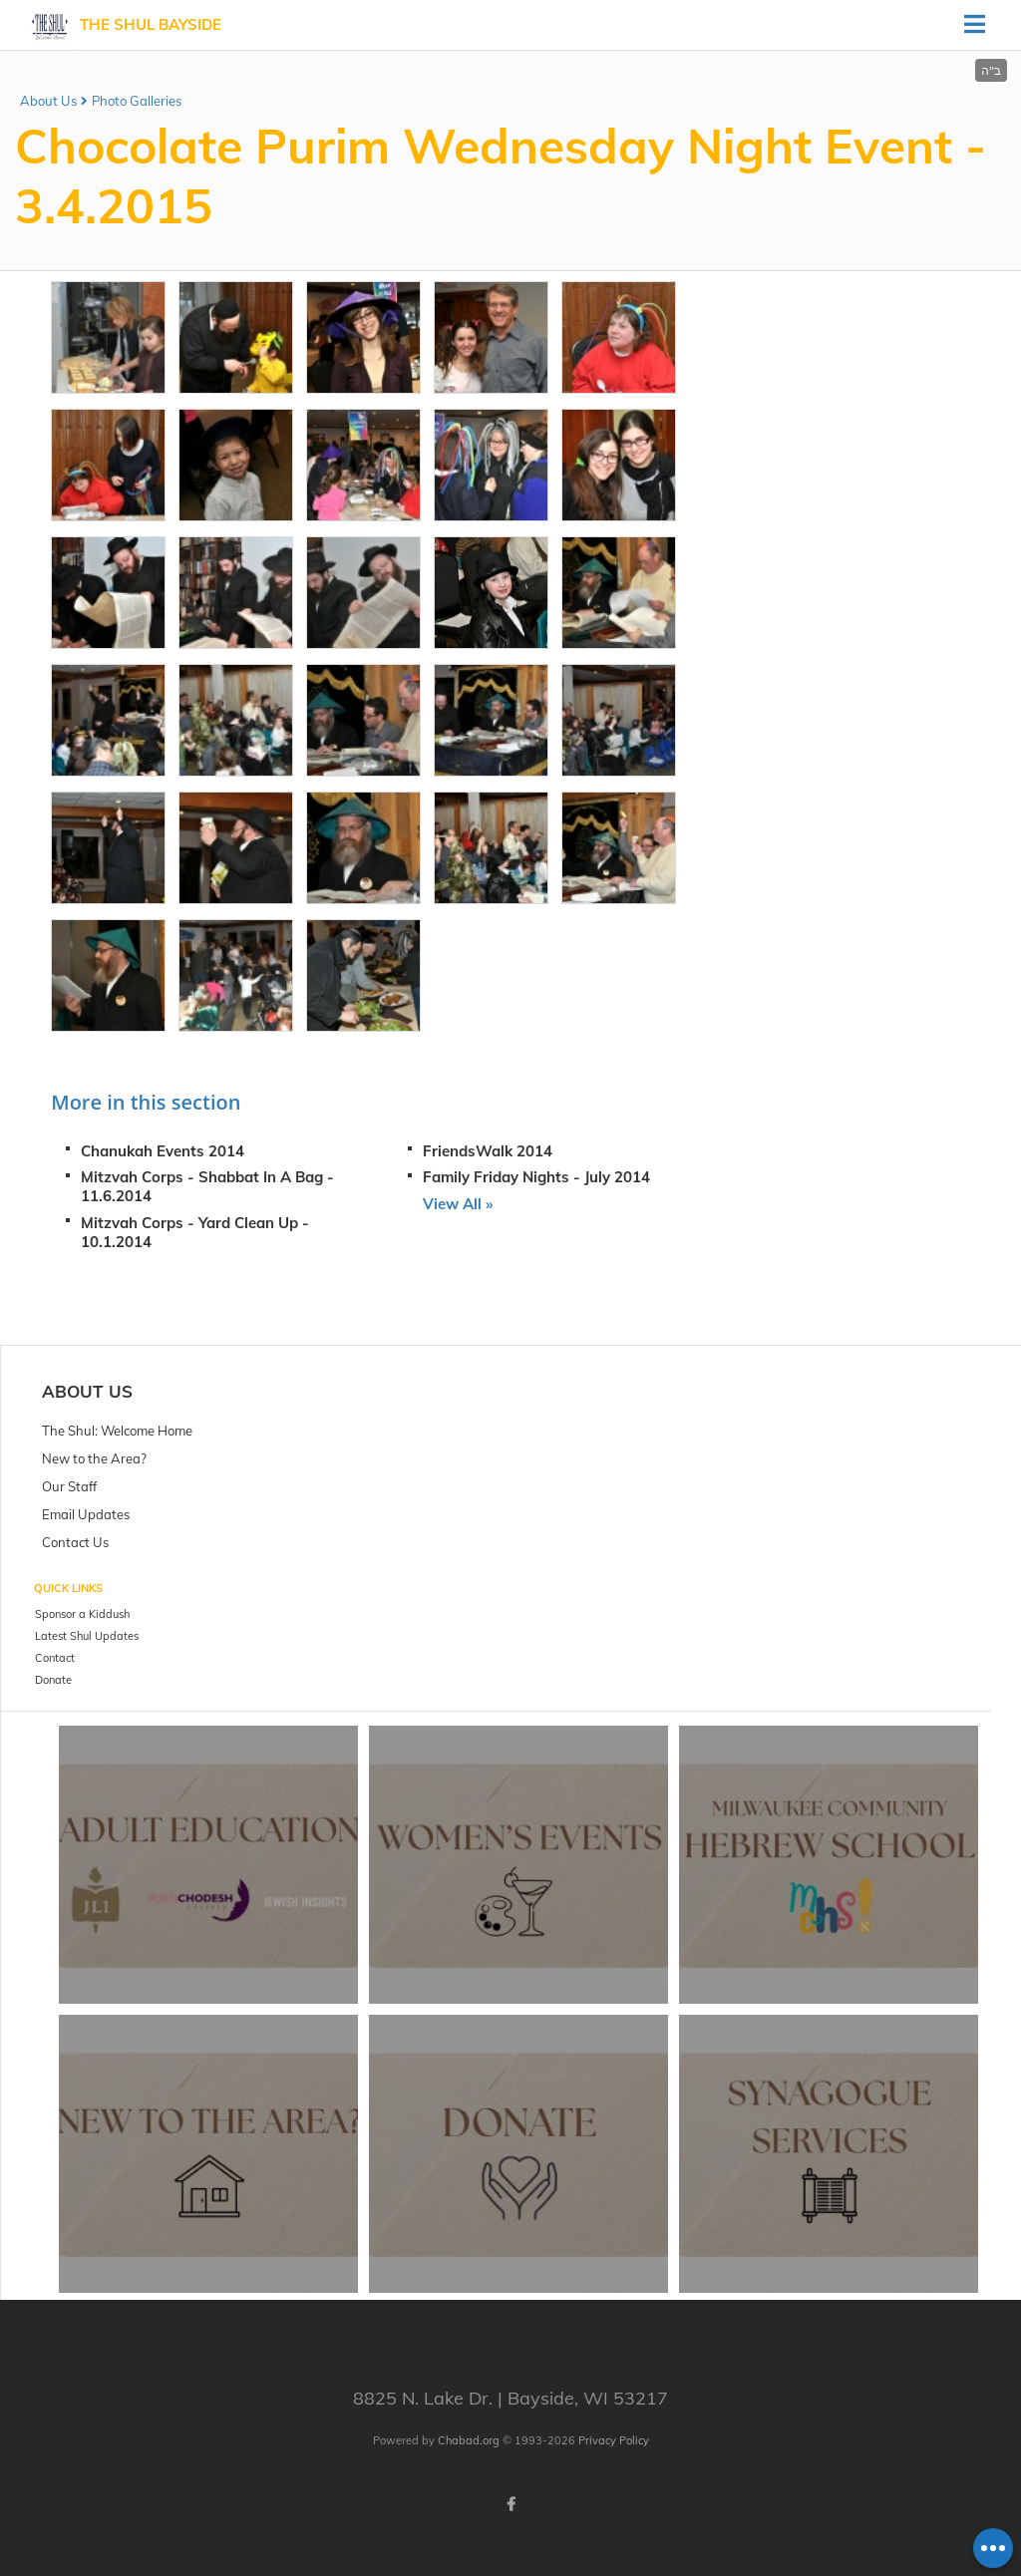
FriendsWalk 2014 (487, 1150)
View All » (458, 1203)
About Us (48, 101)
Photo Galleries (136, 101)
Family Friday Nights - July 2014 (536, 1176)
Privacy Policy (613, 2440)
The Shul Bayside (150, 24)
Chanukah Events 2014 (162, 1150)
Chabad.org (469, 2440)
